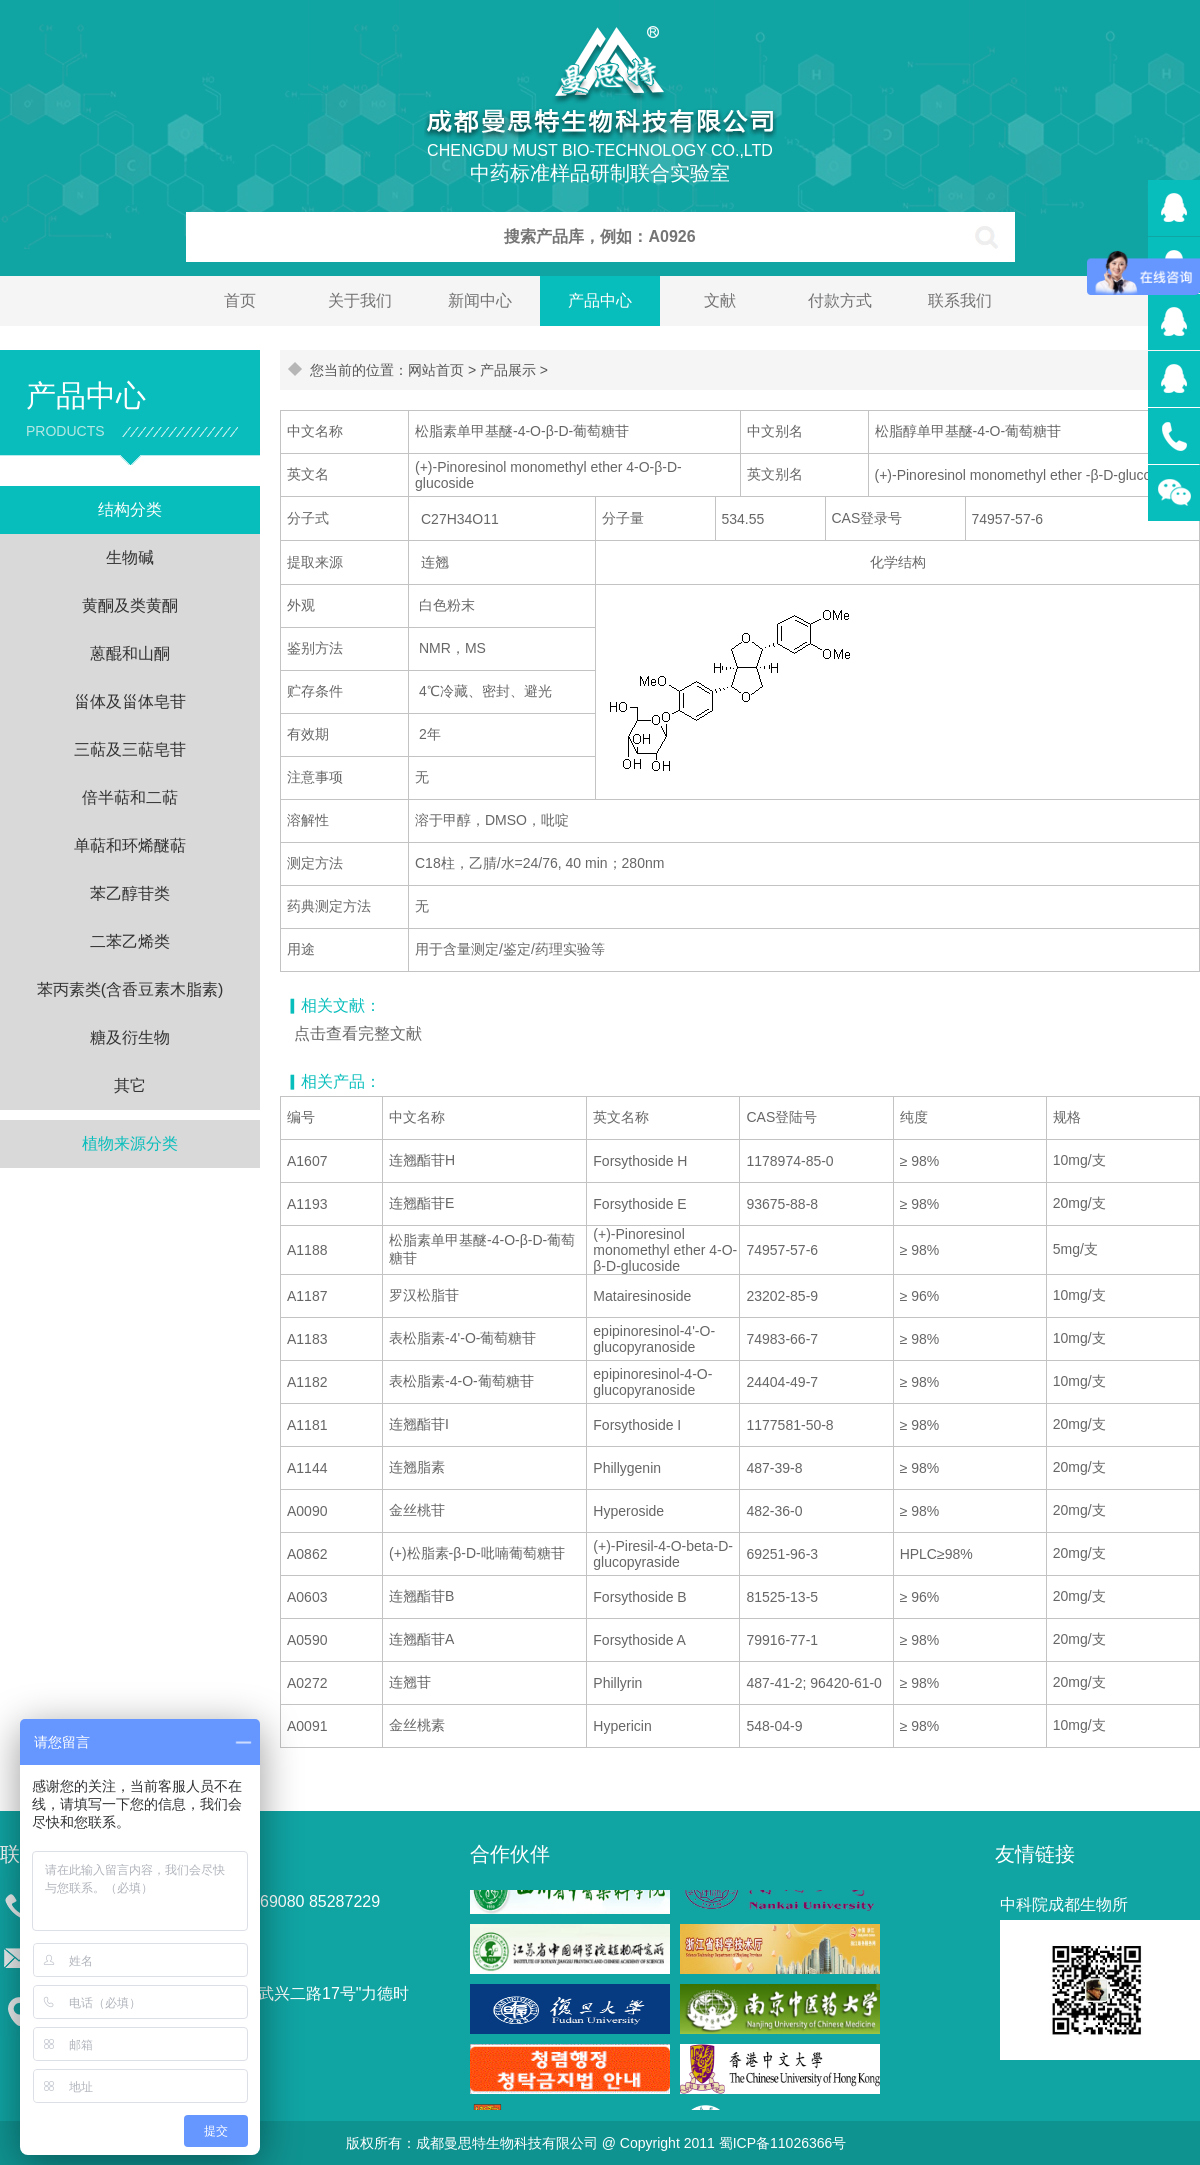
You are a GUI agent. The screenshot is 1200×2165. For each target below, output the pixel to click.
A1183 (307, 1339)
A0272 (307, 1683)
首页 (240, 300)
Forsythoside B (639, 1597)
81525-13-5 (782, 1597)
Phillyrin (617, 1683)
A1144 (307, 1468)
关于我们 (360, 300)
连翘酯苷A (421, 1639)
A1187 (307, 1296)
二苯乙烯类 (130, 941)
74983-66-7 (782, 1339)
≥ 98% (920, 1161)
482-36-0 (774, 1511)
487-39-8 (774, 1468)
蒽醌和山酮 (130, 653)
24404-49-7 (782, 1382)
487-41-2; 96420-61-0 (813, 1683)
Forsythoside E (639, 1204)
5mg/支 (1075, 1249)
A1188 (307, 1250)
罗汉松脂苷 (424, 1295)
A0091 (307, 1726)
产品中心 (600, 300)
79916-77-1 (782, 1640)
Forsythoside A (639, 1640)
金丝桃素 (417, 1725)
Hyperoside (628, 1511)
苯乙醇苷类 (130, 893)
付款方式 (840, 300)
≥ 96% (920, 1296)
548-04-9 (774, 1726)
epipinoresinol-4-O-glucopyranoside (652, 1382)
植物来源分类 (130, 1143)
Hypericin (622, 1726)
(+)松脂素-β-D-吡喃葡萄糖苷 (477, 1553)
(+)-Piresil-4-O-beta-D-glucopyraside (663, 1554)
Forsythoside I (637, 1425)
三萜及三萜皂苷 (130, 749)
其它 (130, 1085)
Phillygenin (627, 1468)
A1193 (307, 1204)
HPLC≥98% (936, 1554)
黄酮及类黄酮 (130, 605)
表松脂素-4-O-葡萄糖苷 (461, 1381)
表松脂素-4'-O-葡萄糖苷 (462, 1338)
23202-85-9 (782, 1296)
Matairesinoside (642, 1296)
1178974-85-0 (789, 1161)
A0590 (307, 1640)
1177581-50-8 (789, 1425)
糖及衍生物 (130, 1037)
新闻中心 (480, 300)
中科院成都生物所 (1064, 1904)
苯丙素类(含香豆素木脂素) (130, 989)
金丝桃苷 (417, 1510)
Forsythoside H (640, 1161)
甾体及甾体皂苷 (130, 701)
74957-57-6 (782, 1250)
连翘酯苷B (421, 1596)
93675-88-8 (782, 1204)
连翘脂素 (417, 1467)
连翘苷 (410, 1682)
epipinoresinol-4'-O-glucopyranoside (654, 1339)
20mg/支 (1079, 1203)
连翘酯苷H (422, 1160)
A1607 (307, 1161)
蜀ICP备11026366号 (783, 2143)
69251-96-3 (782, 1554)
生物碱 (130, 557)
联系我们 (960, 300)
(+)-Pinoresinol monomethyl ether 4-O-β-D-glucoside (665, 1250)
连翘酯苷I (419, 1424)
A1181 (307, 1425)
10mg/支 (1079, 1160)
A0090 (307, 1511)
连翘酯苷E (421, 1203)
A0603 (307, 1597)
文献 (720, 300)
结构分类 (130, 509)
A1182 (307, 1382)
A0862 (307, 1554)
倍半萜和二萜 (130, 797)
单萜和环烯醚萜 (130, 845)
